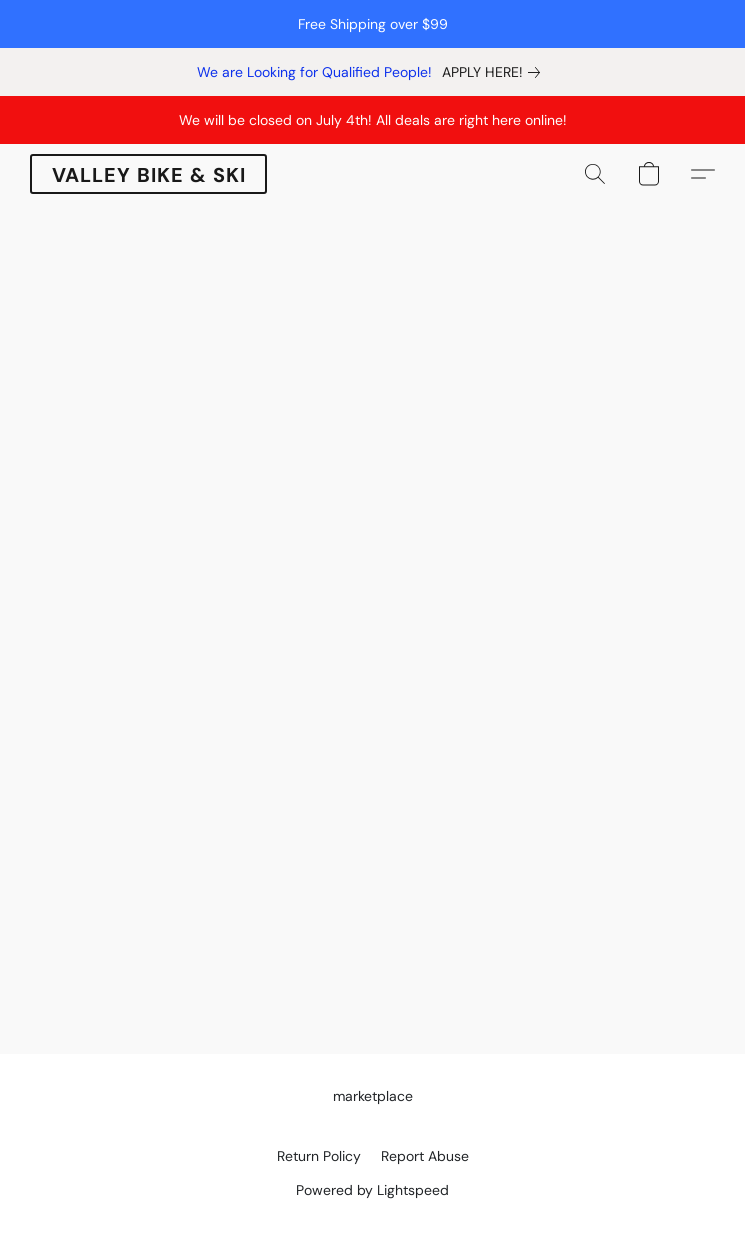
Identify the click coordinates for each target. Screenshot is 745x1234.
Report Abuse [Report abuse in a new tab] (425, 1156)
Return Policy (319, 1156)
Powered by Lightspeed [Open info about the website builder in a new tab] (372, 1190)
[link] (495, 72)
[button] (148, 174)
